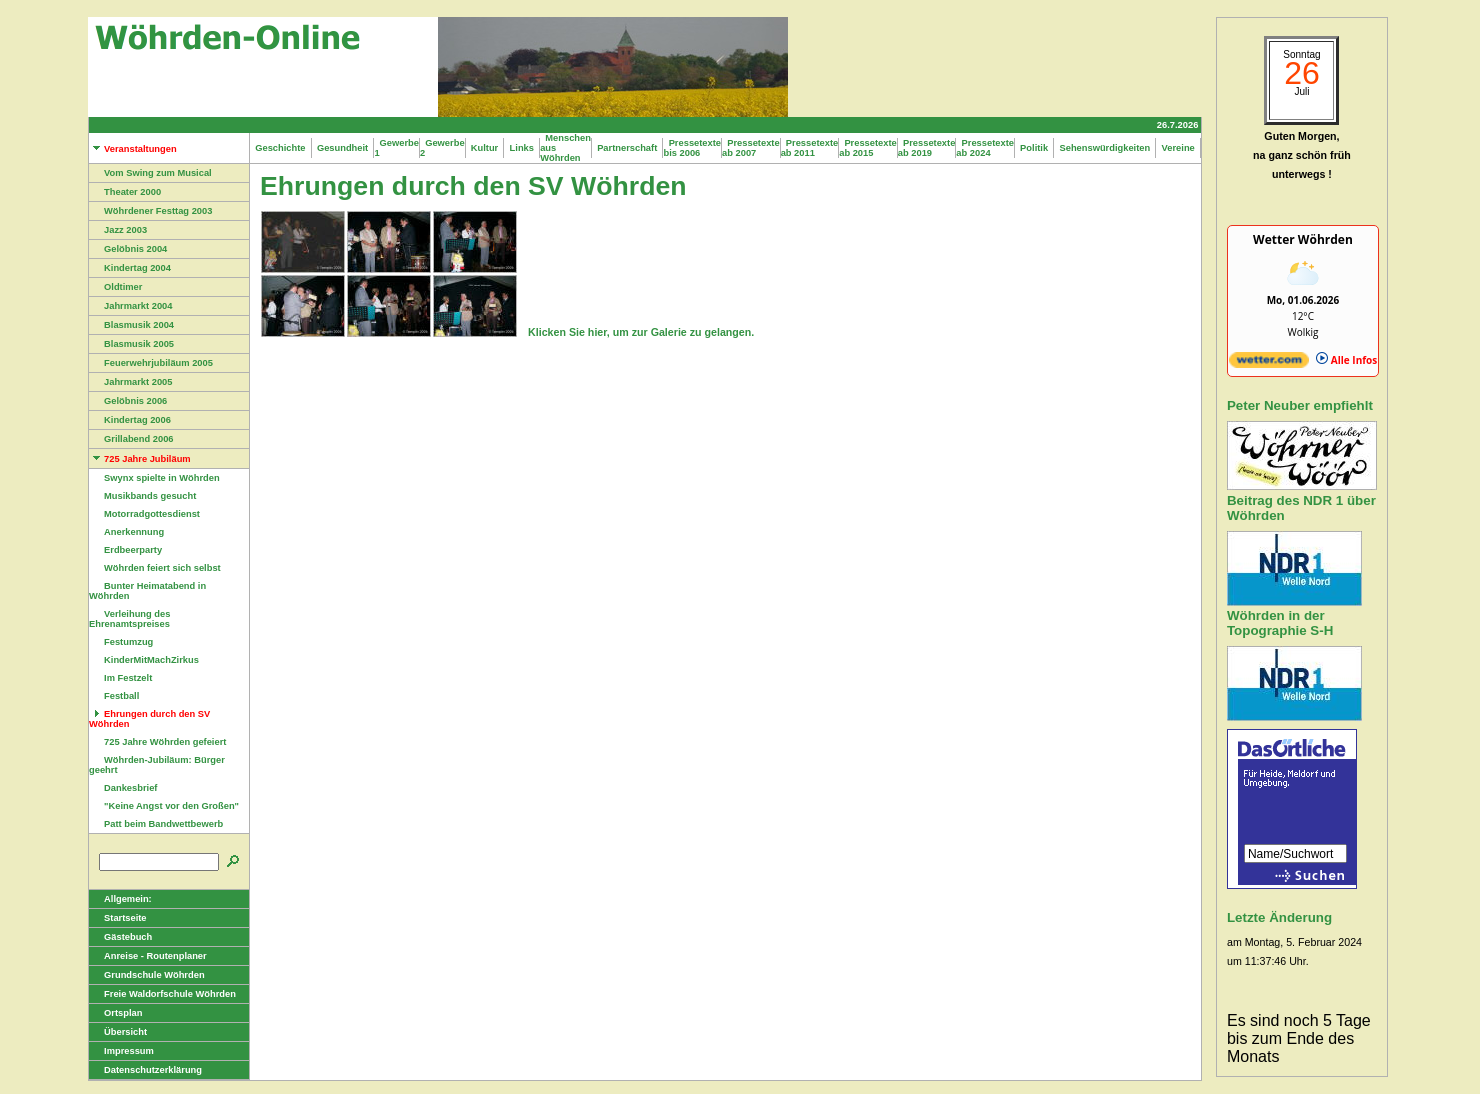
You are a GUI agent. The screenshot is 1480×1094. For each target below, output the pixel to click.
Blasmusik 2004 (131, 325)
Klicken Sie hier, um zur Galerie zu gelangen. (641, 332)
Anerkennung (126, 532)
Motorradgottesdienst (144, 514)
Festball (114, 696)
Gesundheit (343, 148)
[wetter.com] (1269, 364)
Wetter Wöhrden (1303, 239)
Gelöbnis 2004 (128, 249)
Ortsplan (115, 1013)
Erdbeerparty (125, 550)
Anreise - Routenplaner (148, 956)
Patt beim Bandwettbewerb (156, 824)
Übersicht (118, 1032)
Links (521, 148)
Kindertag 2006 (130, 420)
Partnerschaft (627, 148)
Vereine (1178, 148)
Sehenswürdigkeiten (1104, 148)
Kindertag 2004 (130, 268)
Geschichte (280, 148)
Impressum (121, 1051)
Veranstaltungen (133, 149)
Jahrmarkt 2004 (130, 306)
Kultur (485, 148)
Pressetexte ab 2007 (751, 148)
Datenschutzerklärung (145, 1070)
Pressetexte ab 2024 (985, 148)
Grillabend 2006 (131, 439)
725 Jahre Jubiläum (140, 459)
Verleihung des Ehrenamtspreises (129, 619)
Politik (1034, 148)
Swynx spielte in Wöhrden (154, 478)
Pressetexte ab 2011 (810, 148)
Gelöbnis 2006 (128, 401)
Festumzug (121, 642)
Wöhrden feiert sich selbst (155, 568)
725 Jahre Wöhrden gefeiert (157, 742)
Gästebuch (120, 937)
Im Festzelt (120, 678)
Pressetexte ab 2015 (868, 148)
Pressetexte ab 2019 (927, 148)
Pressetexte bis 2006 (692, 148)
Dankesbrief (123, 788)
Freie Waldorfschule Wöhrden (162, 994)
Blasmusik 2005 (131, 344)
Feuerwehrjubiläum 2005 (151, 363)
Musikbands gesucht (142, 496)
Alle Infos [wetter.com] (1346, 360)
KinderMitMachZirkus (144, 660)
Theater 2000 (125, 192)
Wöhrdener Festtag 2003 (150, 211)
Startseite (118, 918)
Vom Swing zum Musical (150, 173)
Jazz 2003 (118, 230)
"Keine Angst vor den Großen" (164, 806)
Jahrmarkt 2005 (130, 382)
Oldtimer (115, 287)
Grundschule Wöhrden (147, 975)
